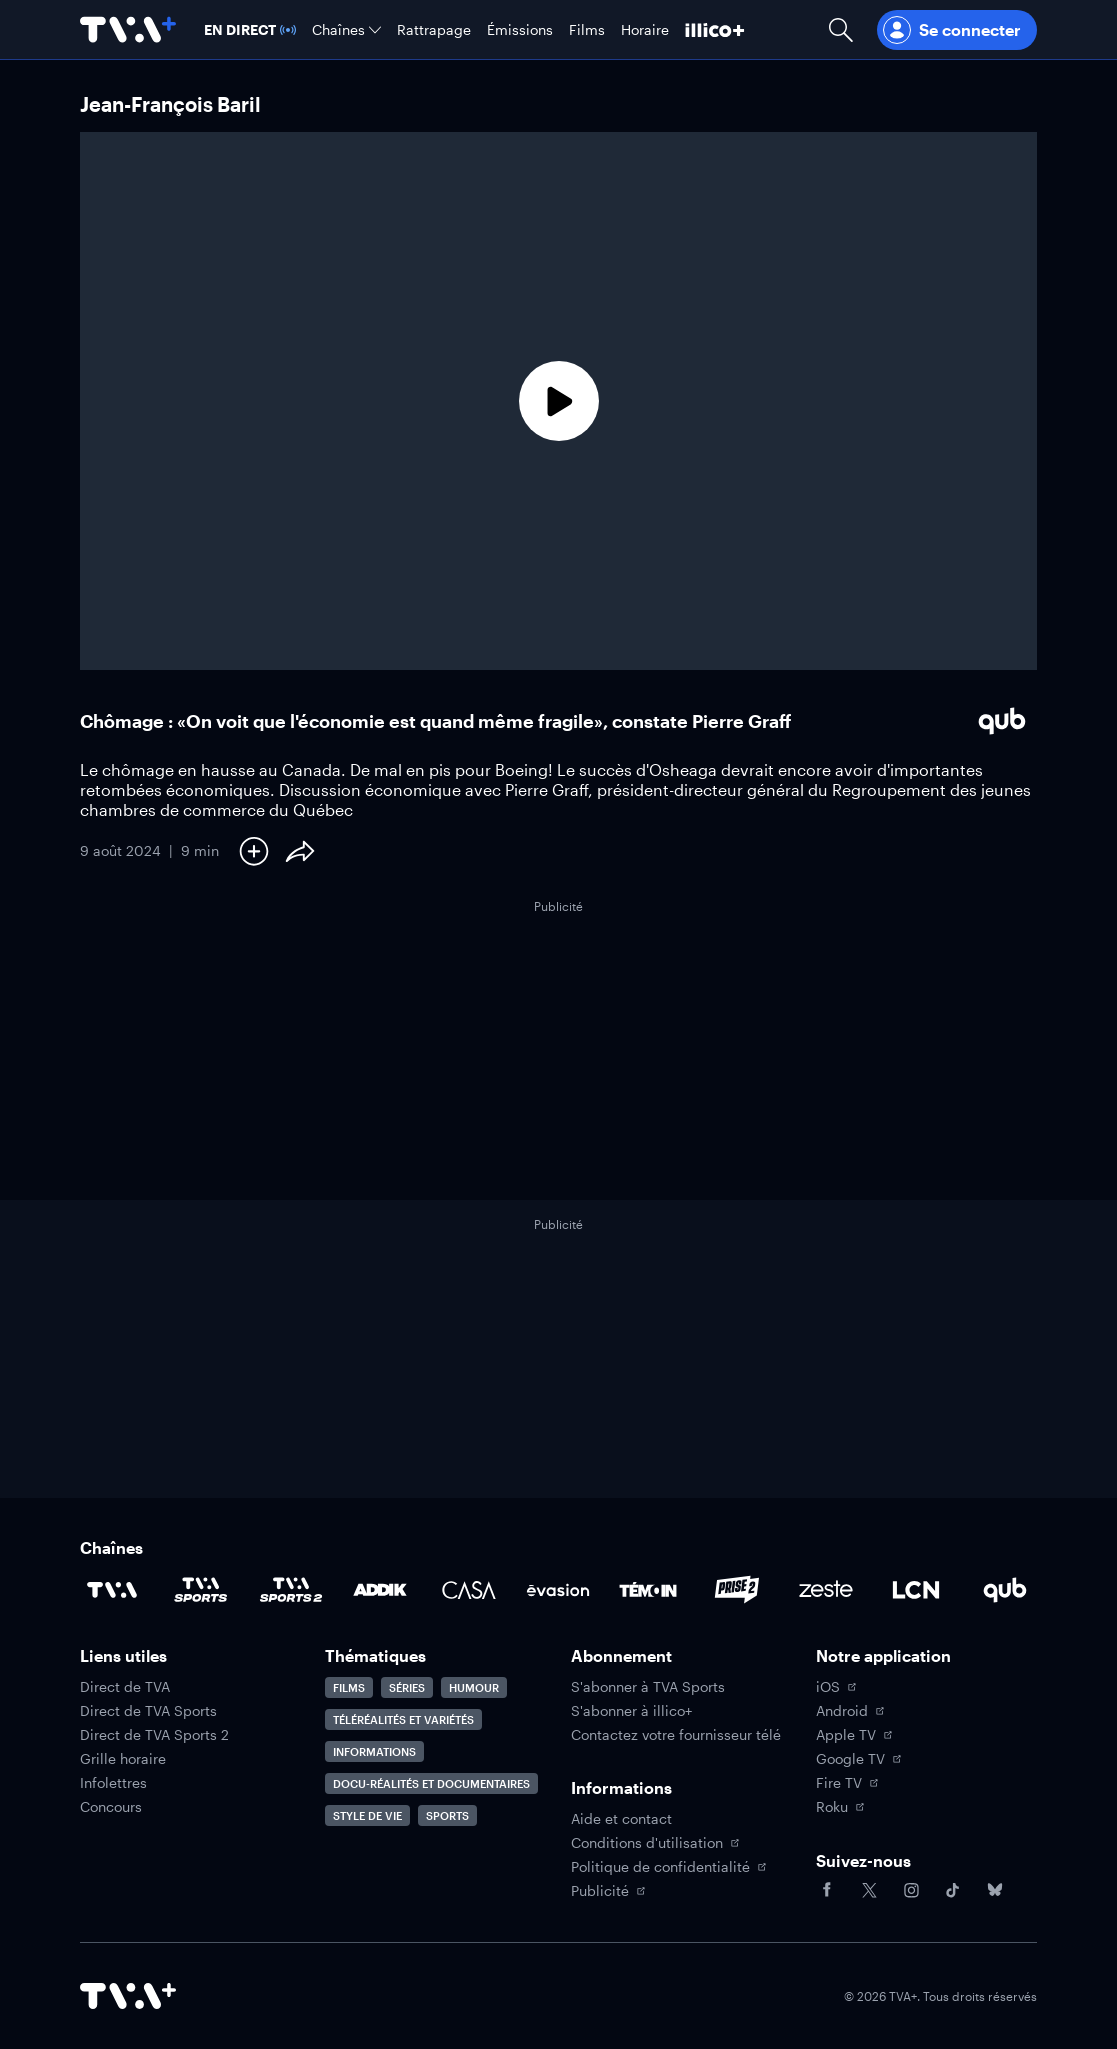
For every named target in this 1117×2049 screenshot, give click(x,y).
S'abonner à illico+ (631, 1711)
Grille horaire (123, 1759)
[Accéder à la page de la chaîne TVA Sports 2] (291, 1590)
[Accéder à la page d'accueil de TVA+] (128, 1996)
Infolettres (113, 1783)
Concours (111, 1807)
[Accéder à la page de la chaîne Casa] (469, 1590)
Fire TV (847, 1783)
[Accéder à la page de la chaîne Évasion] (558, 1590)
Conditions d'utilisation (655, 1843)
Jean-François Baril (170, 104)
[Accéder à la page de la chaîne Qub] (1005, 1590)
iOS (836, 1687)
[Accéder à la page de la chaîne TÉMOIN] (648, 1590)
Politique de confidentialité (668, 1867)
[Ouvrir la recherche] (841, 29)
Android (850, 1711)
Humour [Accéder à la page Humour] (474, 1687)
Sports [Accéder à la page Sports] (447, 1815)
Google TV (858, 1759)
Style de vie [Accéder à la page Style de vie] (367, 1815)
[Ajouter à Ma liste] (254, 851)
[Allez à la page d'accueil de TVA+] (128, 29)
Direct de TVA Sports (148, 1711)
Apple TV (854, 1735)
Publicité (608, 1891)
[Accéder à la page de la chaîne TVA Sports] (201, 1590)
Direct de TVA (125, 1687)
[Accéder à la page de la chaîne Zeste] (826, 1590)
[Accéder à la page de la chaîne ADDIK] (380, 1590)
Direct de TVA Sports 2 (154, 1735)
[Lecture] (558, 401)
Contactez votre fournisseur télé (676, 1735)
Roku (840, 1807)
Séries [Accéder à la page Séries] (407, 1687)
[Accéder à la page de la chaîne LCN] (916, 1590)
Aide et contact (621, 1819)
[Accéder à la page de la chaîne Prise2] (737, 1590)
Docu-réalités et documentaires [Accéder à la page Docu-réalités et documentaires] (431, 1783)
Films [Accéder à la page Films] (349, 1687)
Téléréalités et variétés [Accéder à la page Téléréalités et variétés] (403, 1719)
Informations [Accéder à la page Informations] (374, 1751)
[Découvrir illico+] (715, 29)
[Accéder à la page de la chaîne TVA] (112, 1590)
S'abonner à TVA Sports (648, 1687)
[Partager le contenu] (300, 851)
